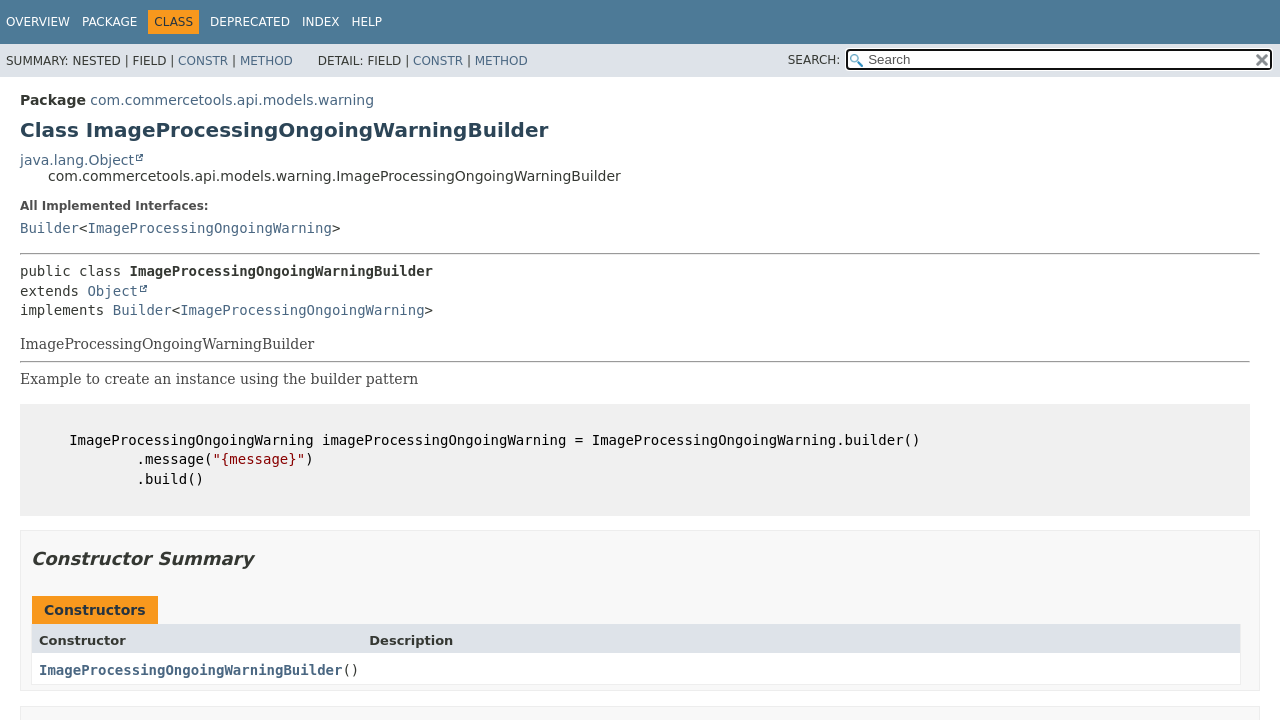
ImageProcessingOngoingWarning (209, 228)
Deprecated (250, 22)
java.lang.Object (77, 160)
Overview (38, 22)
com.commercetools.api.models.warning (232, 100)
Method (266, 61)
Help (366, 22)
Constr (203, 61)
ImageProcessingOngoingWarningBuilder (190, 670)
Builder (49, 228)
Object (112, 291)
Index (321, 22)
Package (109, 22)
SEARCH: (814, 60)
